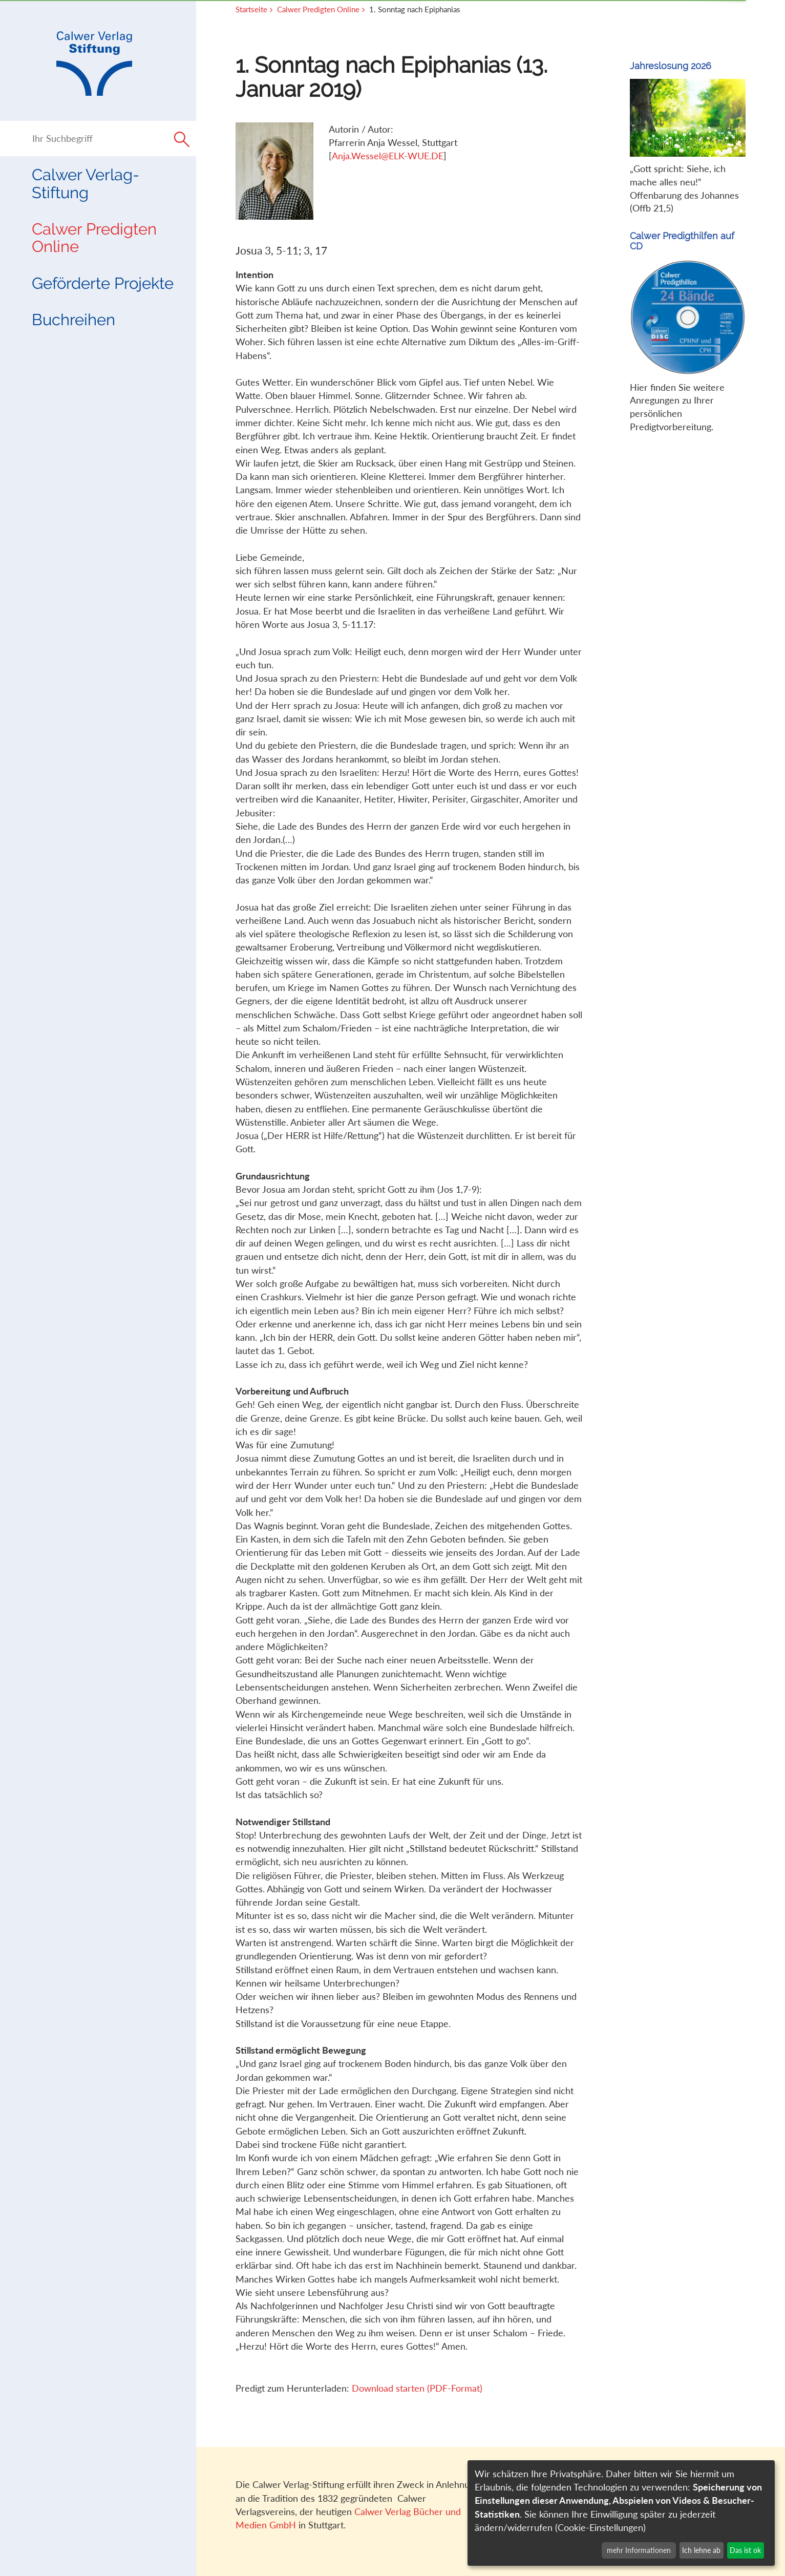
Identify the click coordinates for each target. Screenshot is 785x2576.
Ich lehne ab (701, 2550)
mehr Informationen (639, 2550)
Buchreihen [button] (73, 319)
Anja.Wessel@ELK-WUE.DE (387, 155)
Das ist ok (745, 2550)
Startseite (251, 9)
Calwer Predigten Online (94, 238)
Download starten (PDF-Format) (417, 2388)
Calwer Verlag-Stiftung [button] (85, 183)
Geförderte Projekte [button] (103, 283)
